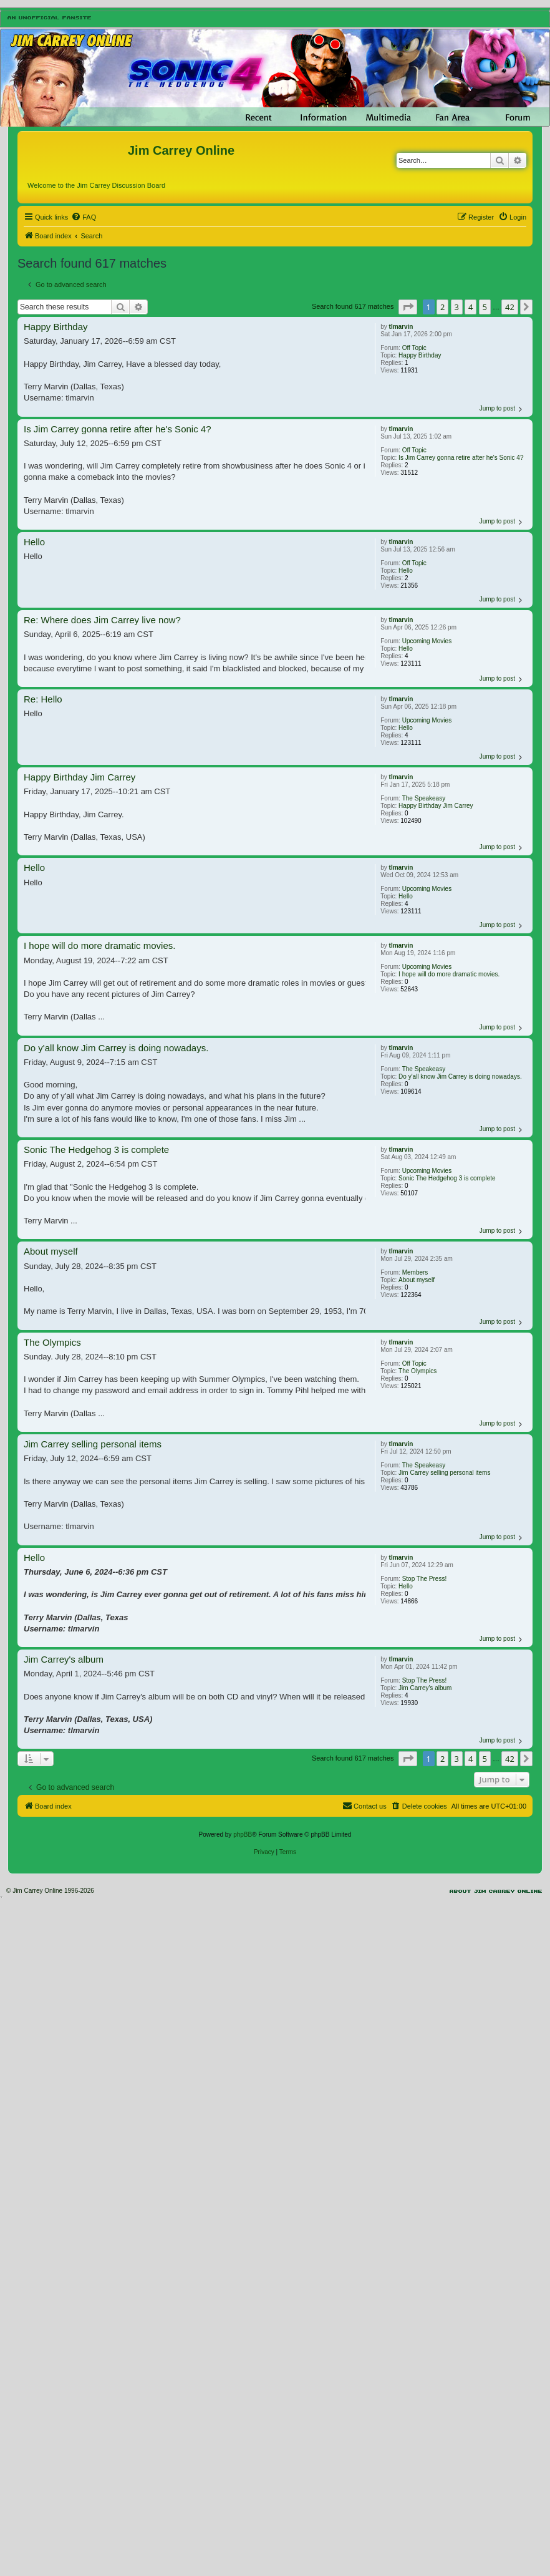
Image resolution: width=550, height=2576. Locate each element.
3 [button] (457, 307)
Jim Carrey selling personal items (444, 1472)
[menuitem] (83, 217)
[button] (407, 306)
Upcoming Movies (426, 641)
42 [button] (509, 307)
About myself (416, 1279)
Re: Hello (43, 699)
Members (415, 1272)
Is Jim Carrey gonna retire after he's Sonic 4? (460, 457)
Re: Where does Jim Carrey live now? (102, 620)
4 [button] (470, 307)
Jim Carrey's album (424, 1687)
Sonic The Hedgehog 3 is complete (446, 1178)
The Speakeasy (424, 798)
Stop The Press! (424, 1578)
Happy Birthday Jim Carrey (435, 805)
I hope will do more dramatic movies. (448, 974)
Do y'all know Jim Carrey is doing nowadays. (460, 1076)
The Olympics (417, 1371)
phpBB (242, 1834)
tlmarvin (401, 326)
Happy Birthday (419, 355)
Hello (405, 570)
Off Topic (414, 347)
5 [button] (485, 307)
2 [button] (442, 307)
